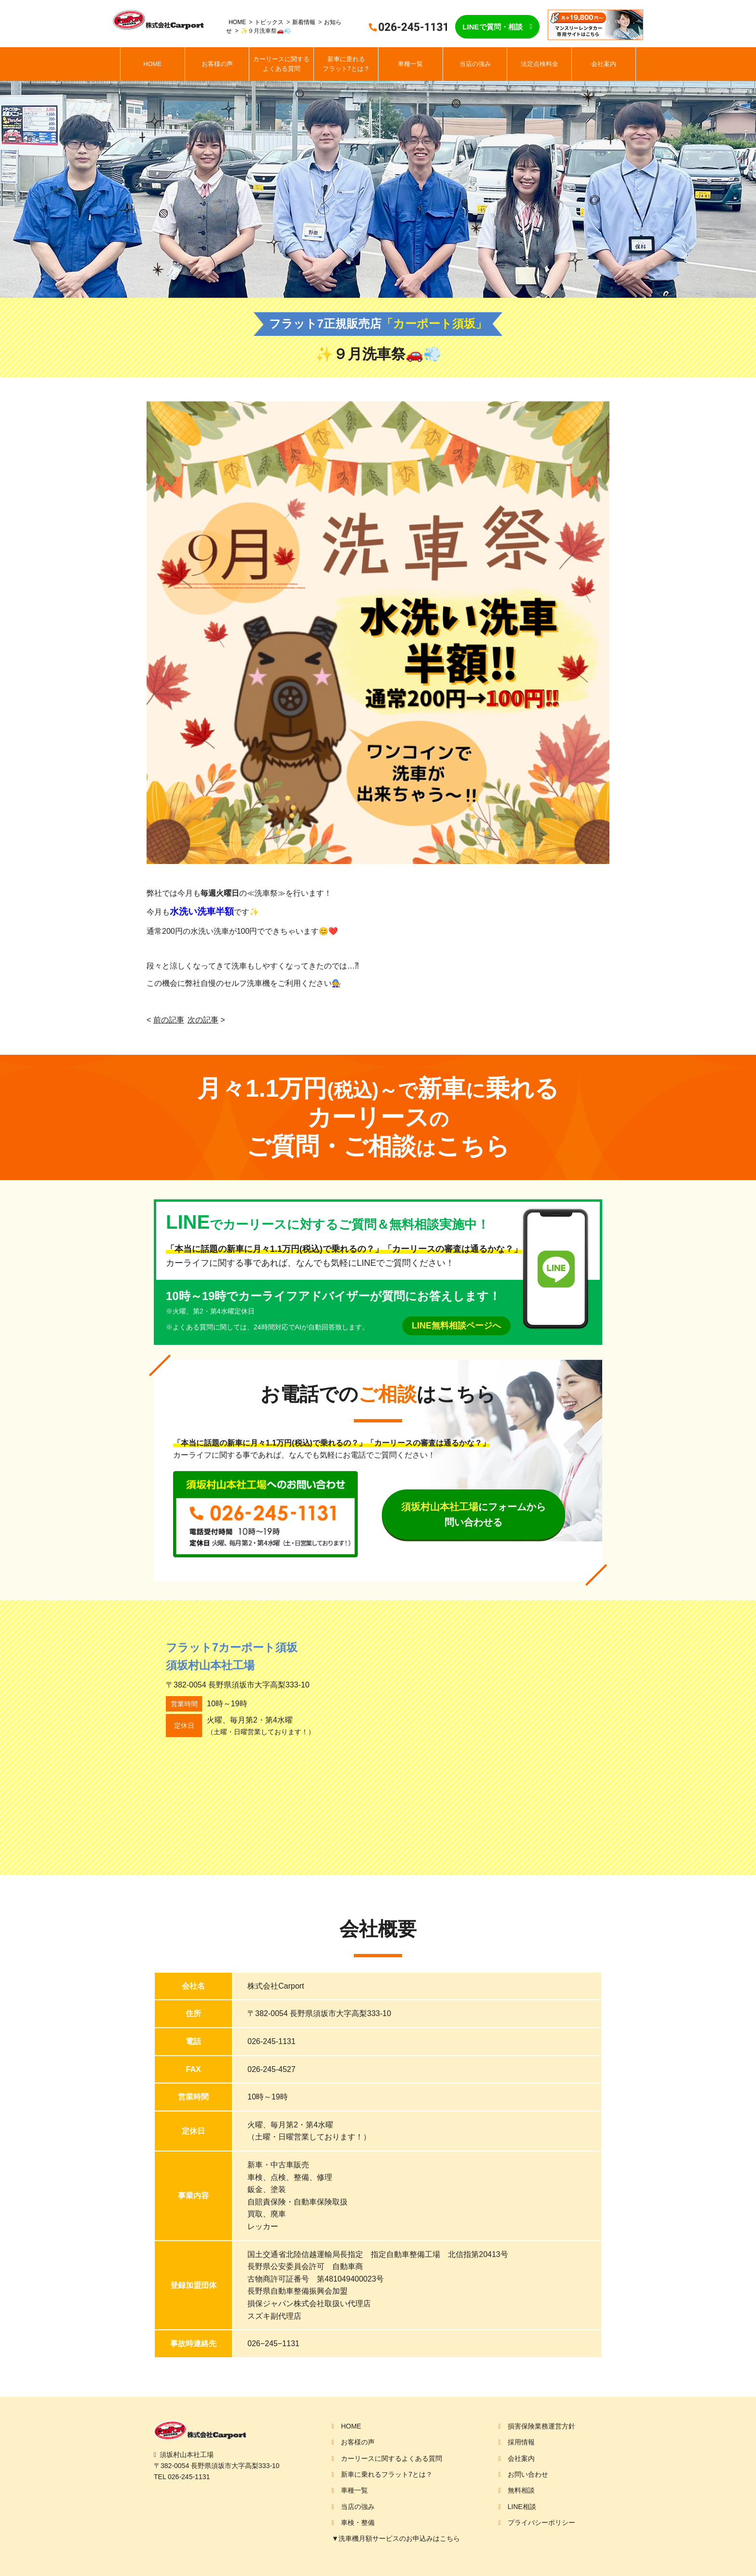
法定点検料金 (539, 64)
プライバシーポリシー (541, 2522)
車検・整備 (358, 2522)
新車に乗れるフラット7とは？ (346, 64)
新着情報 (303, 22)
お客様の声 (217, 64)
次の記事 (203, 1020)
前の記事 (168, 1020)
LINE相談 (522, 2506)
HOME (237, 22)
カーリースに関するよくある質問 (281, 64)
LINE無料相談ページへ (456, 1325)
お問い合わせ (528, 2474)
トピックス (269, 22)
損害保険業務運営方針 (541, 2426)
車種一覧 (410, 64)
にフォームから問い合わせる (473, 1514)
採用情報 (521, 2442)
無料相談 (521, 2490)
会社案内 (603, 64)
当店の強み (475, 64)
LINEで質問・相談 (492, 27)
